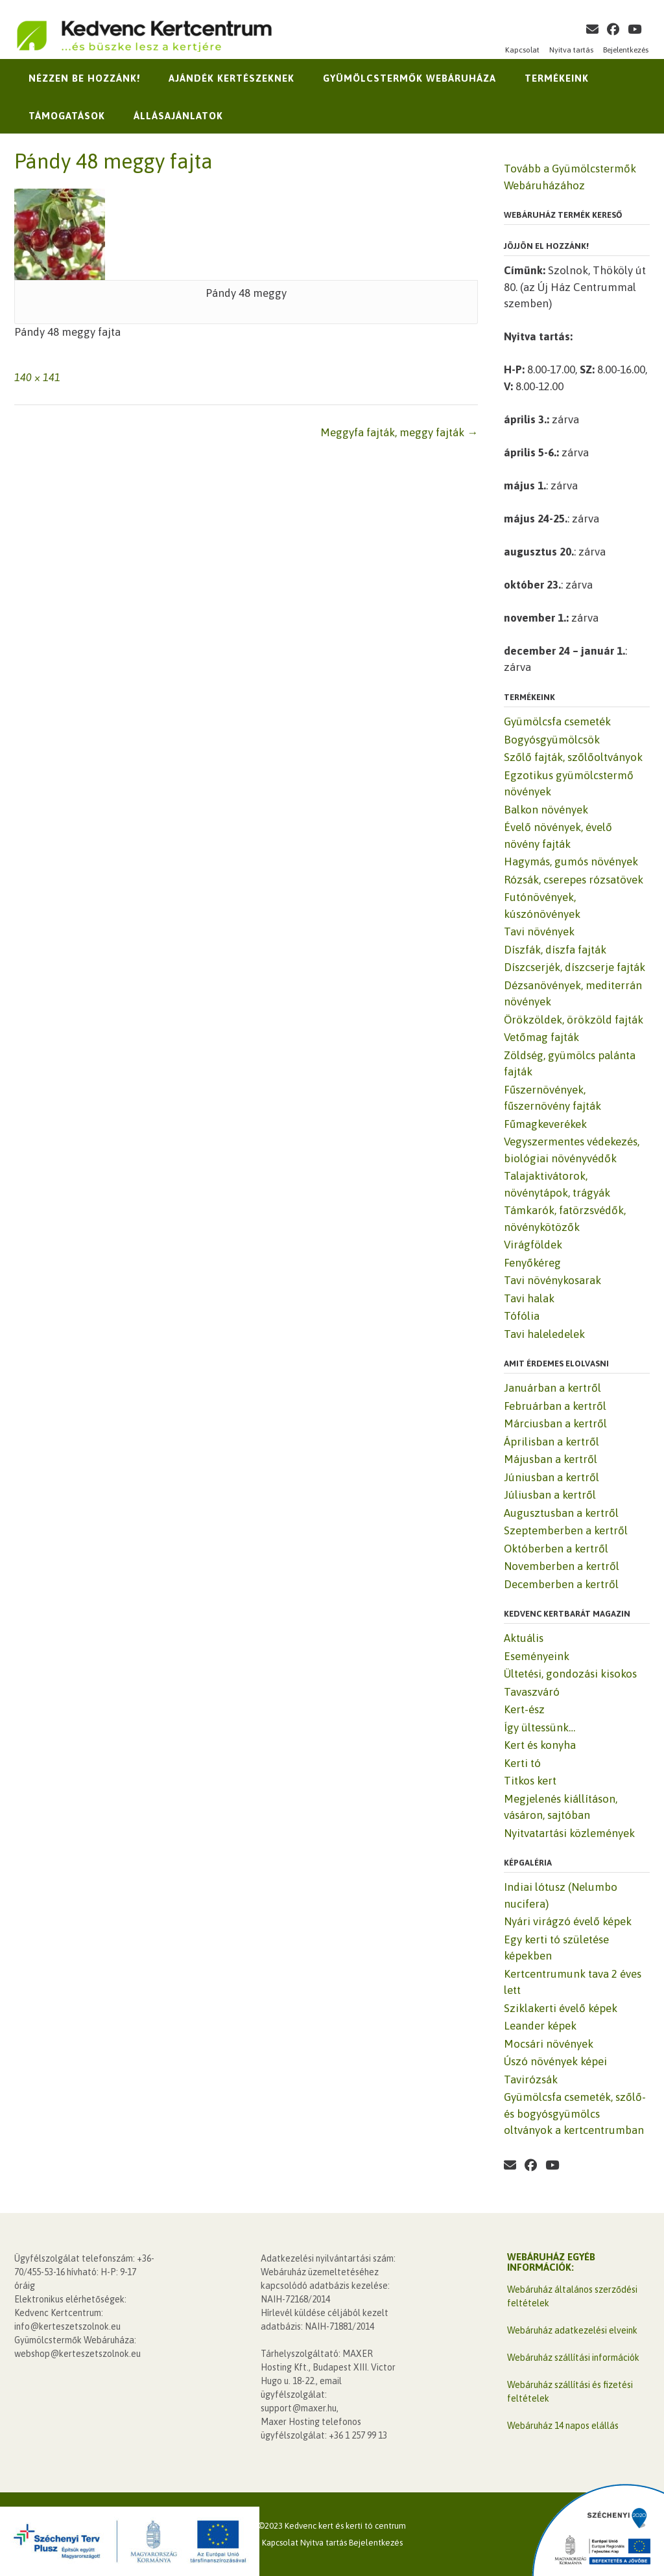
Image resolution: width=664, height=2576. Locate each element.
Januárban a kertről (552, 1387)
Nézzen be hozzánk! (84, 78)
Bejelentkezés (625, 49)
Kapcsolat (522, 49)
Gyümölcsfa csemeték (557, 721)
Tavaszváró (532, 1691)
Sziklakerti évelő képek (560, 2008)
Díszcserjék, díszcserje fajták (574, 967)
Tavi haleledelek (544, 1334)
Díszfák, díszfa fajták (555, 949)
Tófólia (522, 1315)
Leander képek (540, 2025)
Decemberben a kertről (561, 1584)
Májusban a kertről (550, 1459)
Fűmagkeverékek (545, 1124)
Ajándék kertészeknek (231, 78)
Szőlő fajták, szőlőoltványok (573, 757)
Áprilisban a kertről (551, 1441)
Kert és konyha (540, 1745)
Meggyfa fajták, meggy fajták (399, 432)
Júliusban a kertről (550, 1494)
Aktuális (523, 1638)
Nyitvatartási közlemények (569, 1833)
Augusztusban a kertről (561, 1512)
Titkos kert (530, 1780)
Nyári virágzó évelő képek (568, 1921)
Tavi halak (529, 1298)
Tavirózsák (531, 2079)
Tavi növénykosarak (552, 1280)
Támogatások (67, 115)
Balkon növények (546, 809)
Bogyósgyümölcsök (552, 739)
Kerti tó (522, 1763)
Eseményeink (536, 1656)
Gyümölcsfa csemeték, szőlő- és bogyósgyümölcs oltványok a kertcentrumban (575, 2113)
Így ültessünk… (539, 1727)
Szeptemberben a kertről (566, 1530)
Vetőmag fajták (541, 1037)
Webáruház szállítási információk (573, 2357)
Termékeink (557, 78)
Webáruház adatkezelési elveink (572, 2330)
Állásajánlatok (178, 115)
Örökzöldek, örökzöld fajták (573, 1019)
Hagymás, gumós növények (571, 861)
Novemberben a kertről (561, 1566)
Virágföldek (533, 1244)
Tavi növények (539, 931)
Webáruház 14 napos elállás (563, 2425)
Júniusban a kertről (551, 1477)
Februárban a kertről (555, 1405)
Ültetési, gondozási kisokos (570, 1673)
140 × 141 (37, 377)
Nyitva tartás (571, 49)
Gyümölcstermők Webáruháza (409, 78)
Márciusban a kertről (555, 1423)
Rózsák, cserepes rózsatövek (573, 879)
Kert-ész (524, 1709)
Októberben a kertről (556, 1548)
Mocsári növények (548, 2043)
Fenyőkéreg (532, 1262)
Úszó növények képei (555, 2061)
